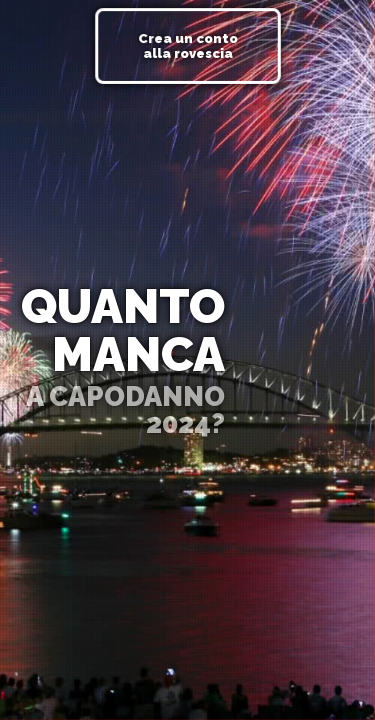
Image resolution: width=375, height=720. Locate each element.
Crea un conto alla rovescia (188, 46)
